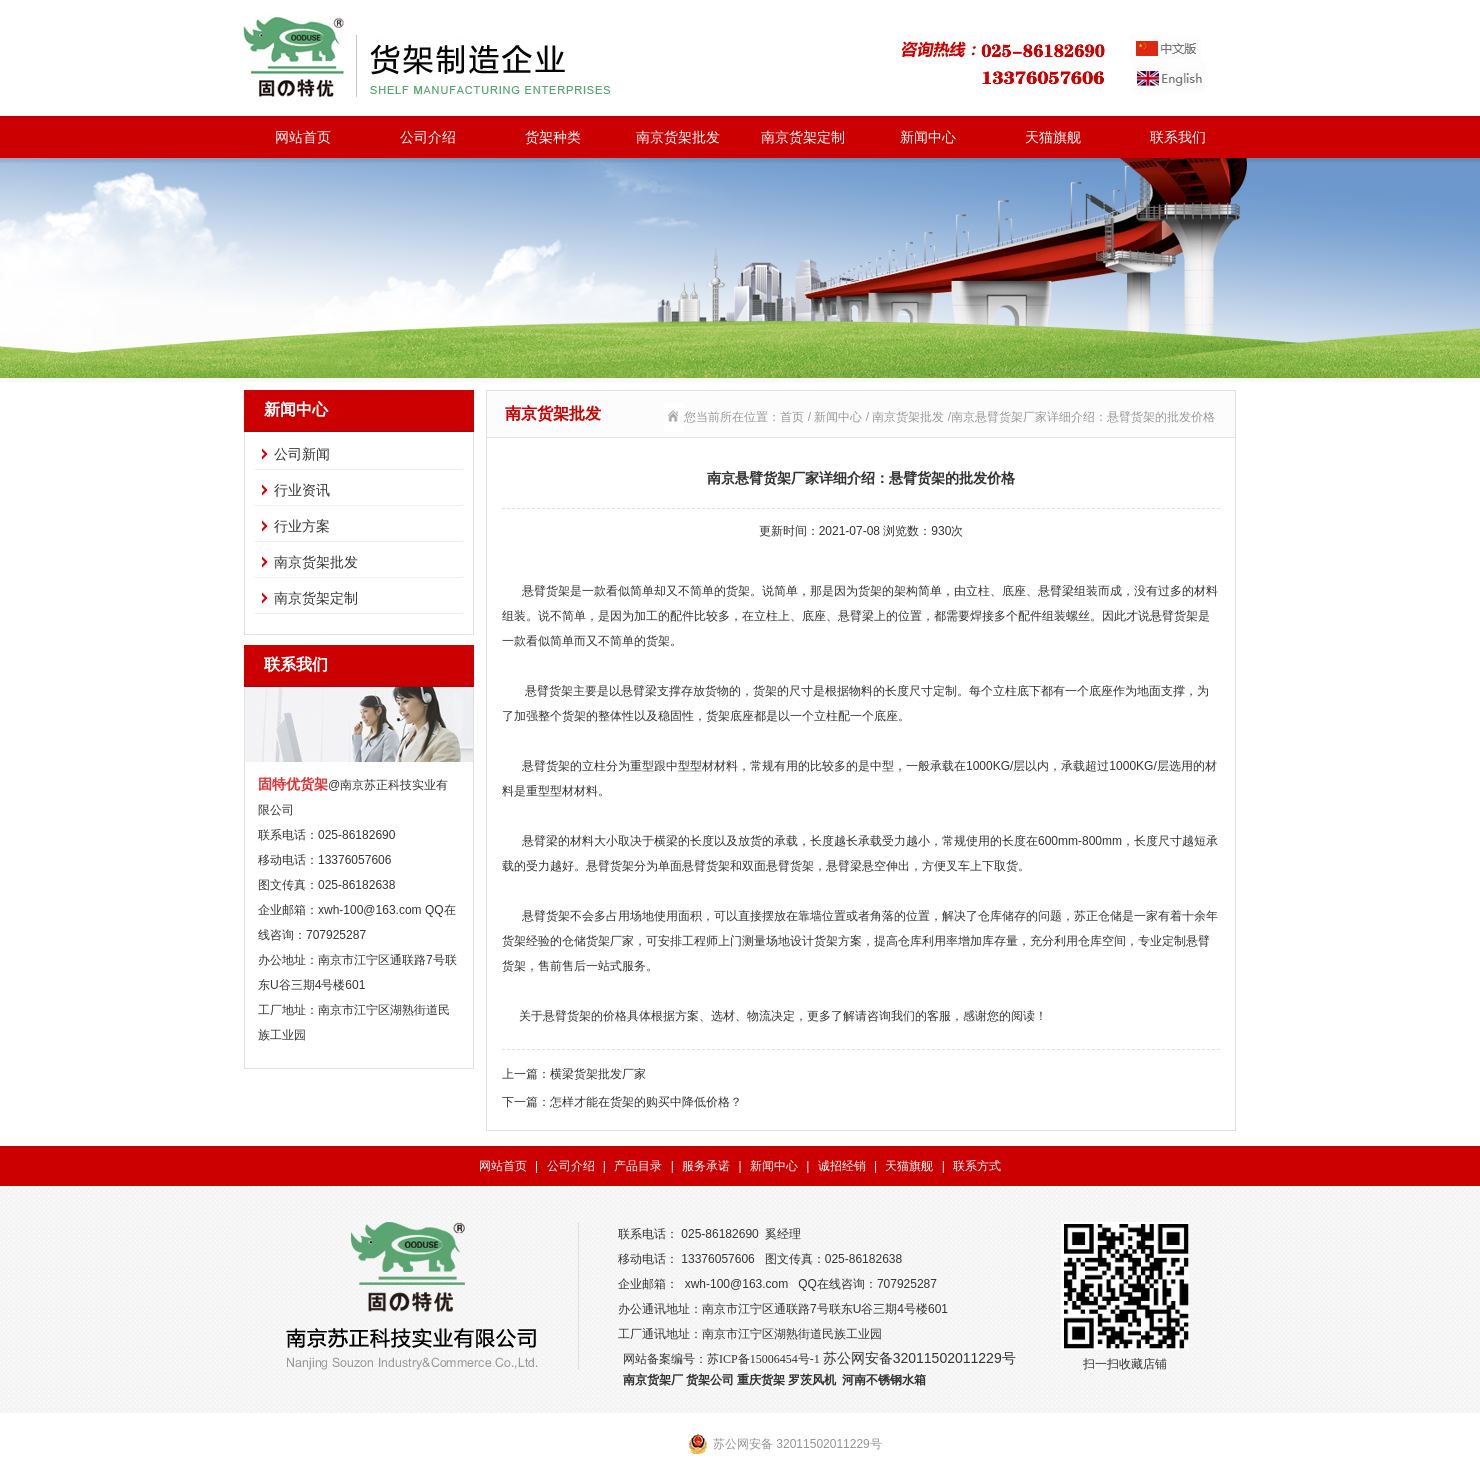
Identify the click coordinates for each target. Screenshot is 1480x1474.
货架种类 (553, 137)
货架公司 (710, 1380)
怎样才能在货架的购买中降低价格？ (646, 1102)
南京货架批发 (678, 137)
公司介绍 (428, 137)
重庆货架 (761, 1380)
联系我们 (1178, 137)
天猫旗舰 (1053, 137)
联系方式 (977, 1166)
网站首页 (303, 137)
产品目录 (638, 1166)
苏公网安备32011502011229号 (919, 1358)
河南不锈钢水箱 (884, 1380)
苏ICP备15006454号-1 (763, 1359)
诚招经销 (842, 1166)
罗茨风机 (812, 1380)
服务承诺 (706, 1166)
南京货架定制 (803, 137)
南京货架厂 (653, 1380)
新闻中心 (928, 137)
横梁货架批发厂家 (598, 1074)
